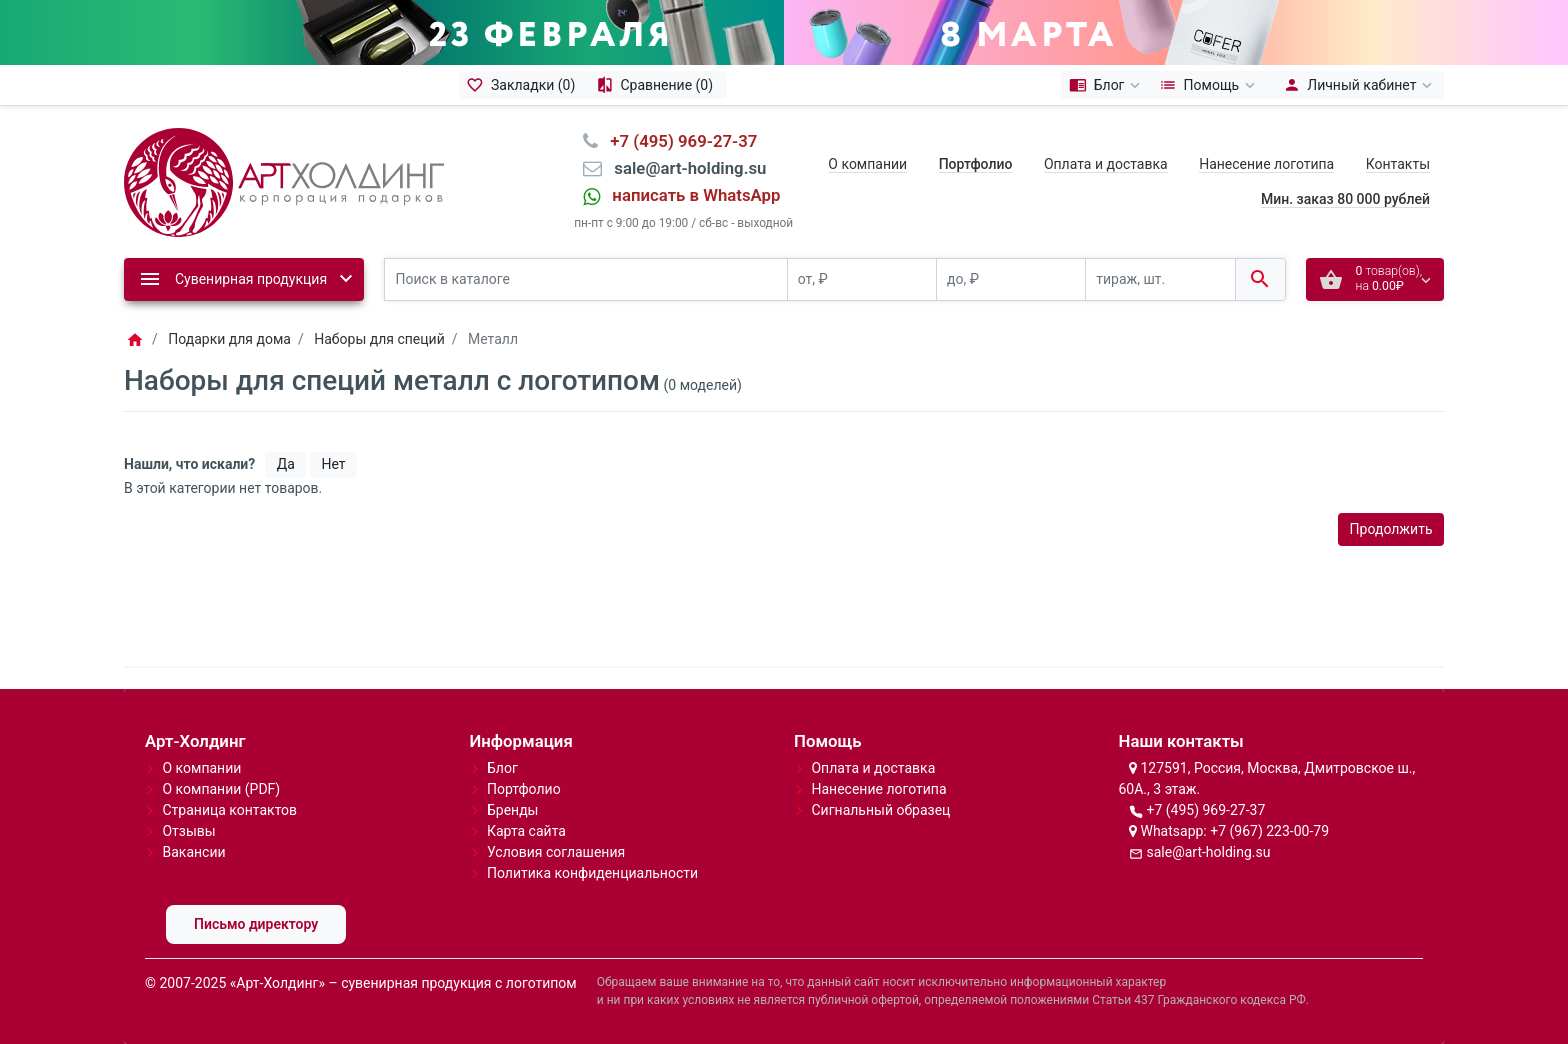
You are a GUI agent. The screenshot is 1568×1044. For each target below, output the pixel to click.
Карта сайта (526, 831)
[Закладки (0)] (524, 85)
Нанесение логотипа (1266, 164)
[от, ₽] (862, 279)
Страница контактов (229, 810)
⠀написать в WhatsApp (690, 195)
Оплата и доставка (1106, 164)
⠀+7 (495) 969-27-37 (677, 141)
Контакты (1398, 164)
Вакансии (193, 852)
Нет (333, 464)
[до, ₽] (1011, 279)
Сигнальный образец (880, 810)
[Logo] (284, 181)
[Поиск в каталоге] (586, 279)
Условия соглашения (556, 852)
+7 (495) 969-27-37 (1205, 810)
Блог (502, 768)
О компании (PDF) (221, 789)
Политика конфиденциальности (592, 873)
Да (286, 464)
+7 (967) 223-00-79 (1269, 831)
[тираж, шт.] (1160, 279)
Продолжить (1391, 529)
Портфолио (524, 789)
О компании (867, 164)
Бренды (513, 810)
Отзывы (188, 831)
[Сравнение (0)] (657, 85)
